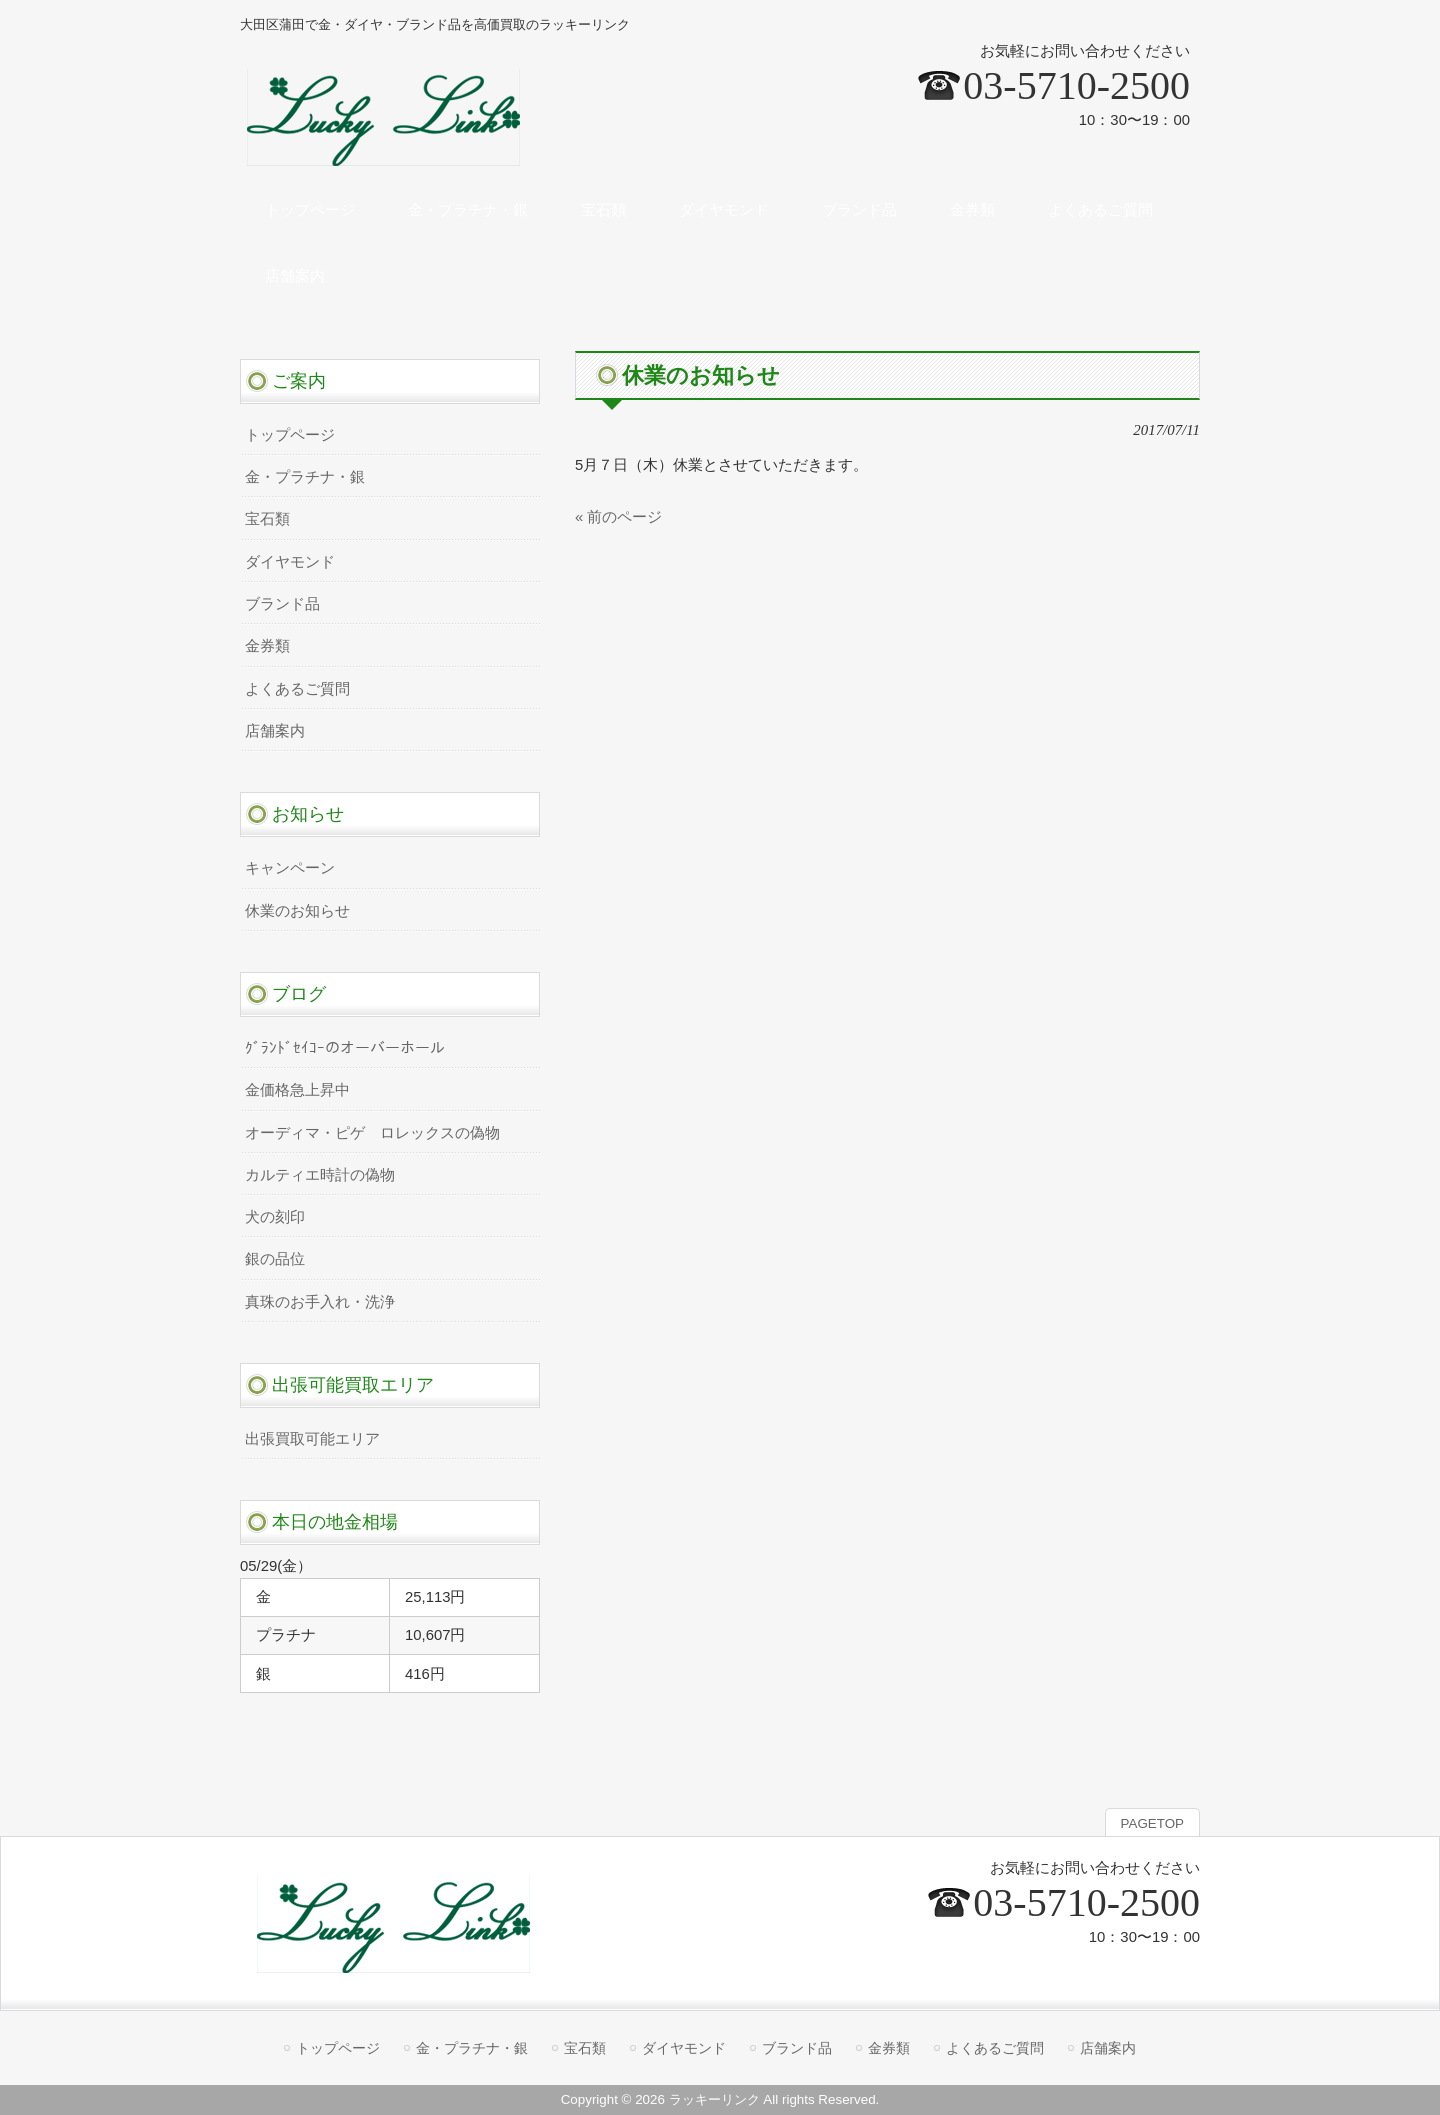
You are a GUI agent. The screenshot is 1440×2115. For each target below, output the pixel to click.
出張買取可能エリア (312, 1439)
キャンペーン (290, 868)
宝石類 (267, 519)
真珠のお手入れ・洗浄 (320, 1302)
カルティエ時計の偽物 (320, 1175)
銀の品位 (275, 1259)
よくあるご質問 (297, 689)
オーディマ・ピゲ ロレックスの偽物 (372, 1133)
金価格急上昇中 (297, 1090)
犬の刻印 (275, 1217)
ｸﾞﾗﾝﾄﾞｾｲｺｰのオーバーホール (345, 1048)
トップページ (290, 435)
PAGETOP (1152, 1823)
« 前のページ (618, 517)
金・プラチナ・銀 (305, 477)
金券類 (267, 646)
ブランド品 (282, 604)
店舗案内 (275, 731)
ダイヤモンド (290, 562)
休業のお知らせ (297, 911)
